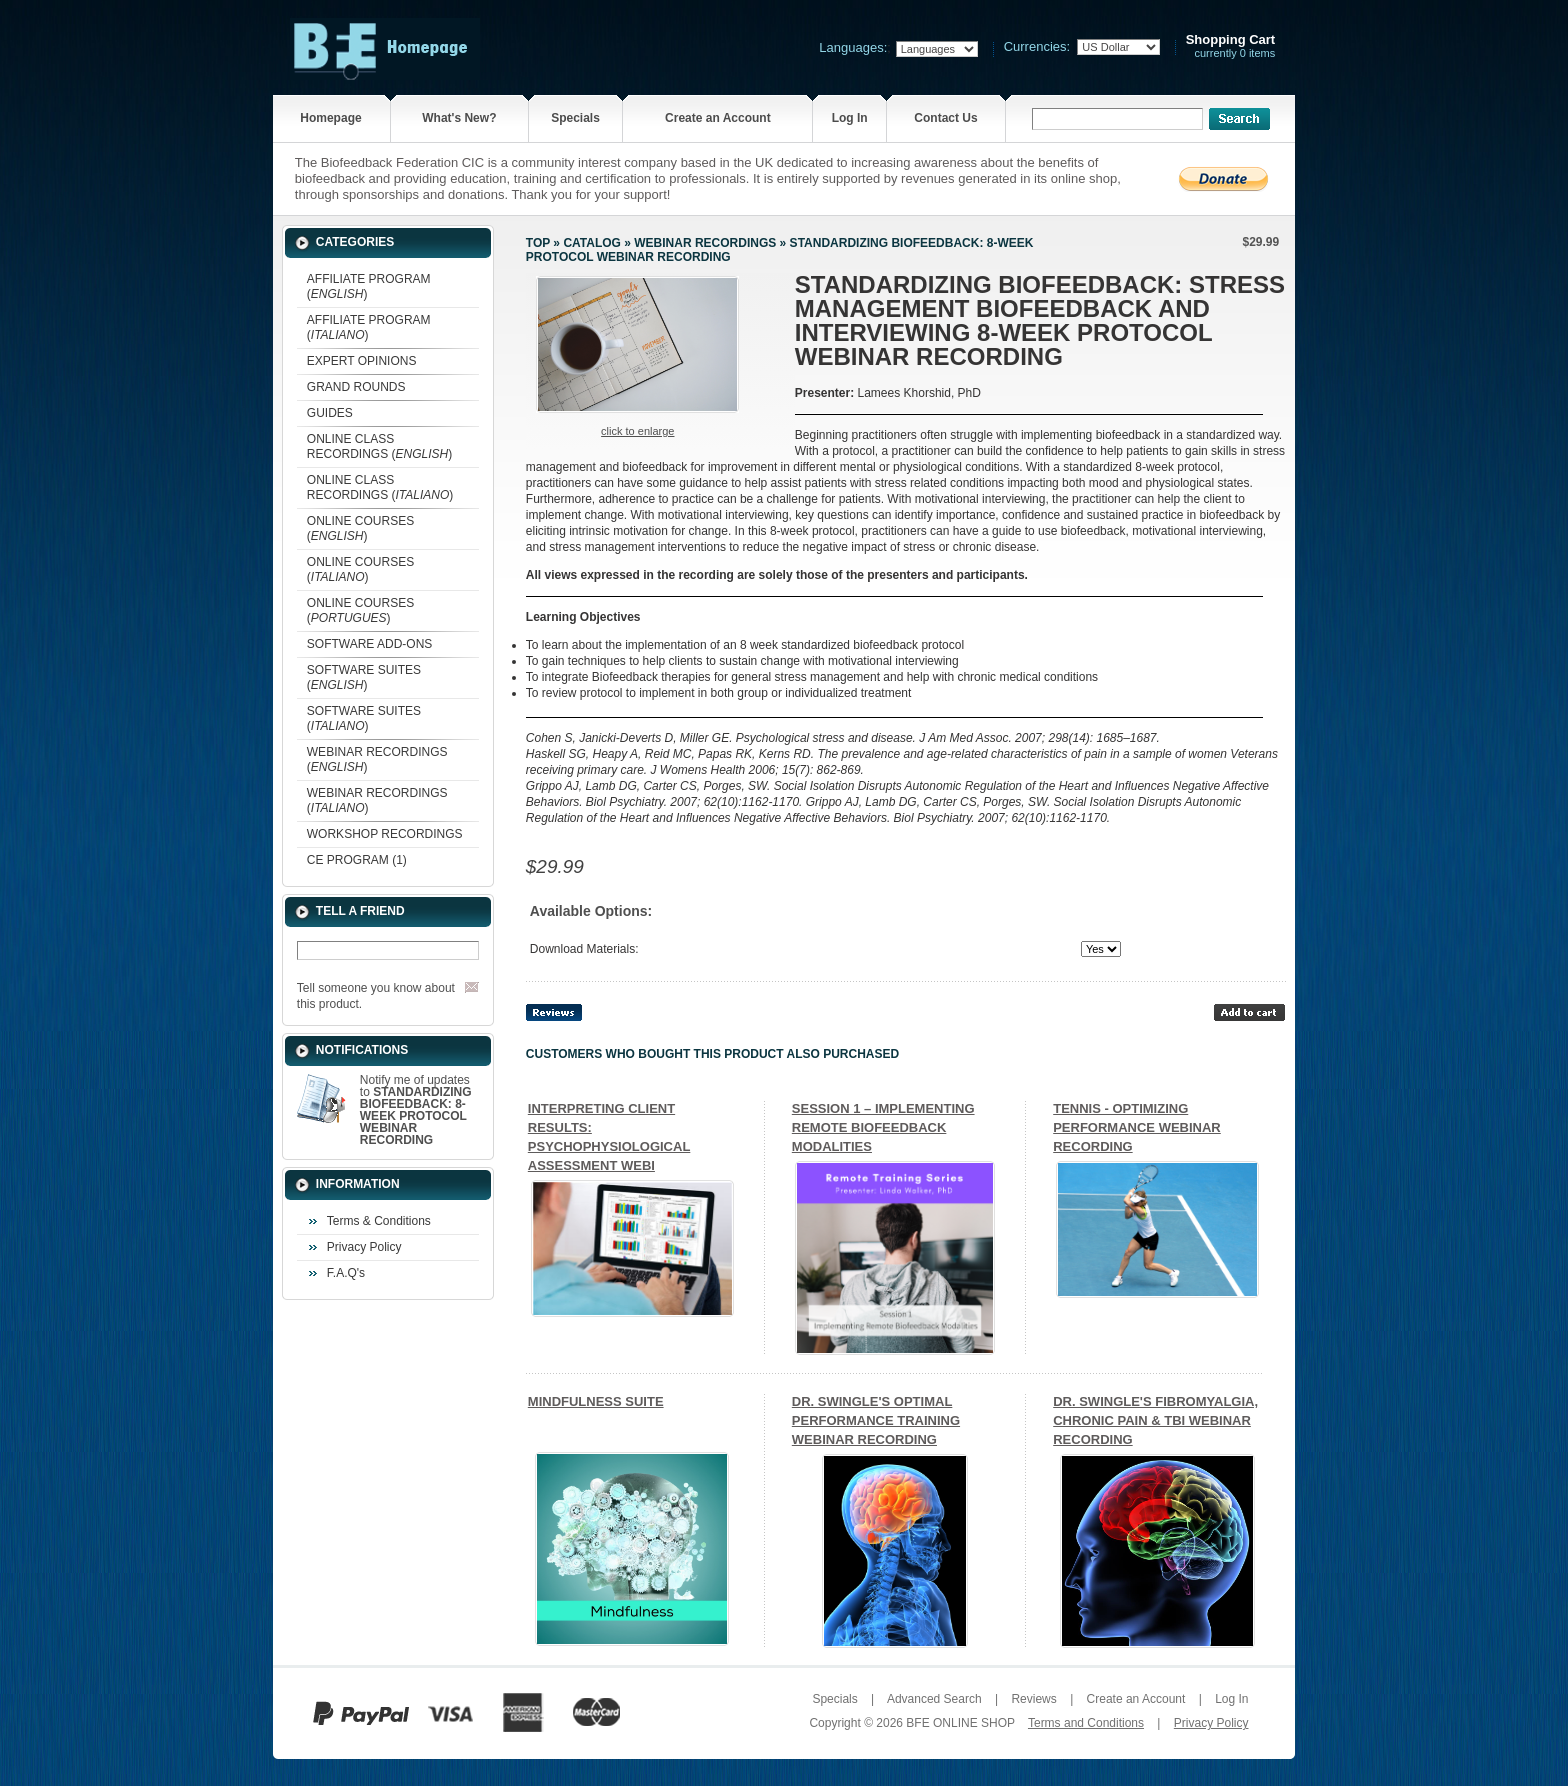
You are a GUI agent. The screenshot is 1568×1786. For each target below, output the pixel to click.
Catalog (592, 243)
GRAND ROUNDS (356, 387)
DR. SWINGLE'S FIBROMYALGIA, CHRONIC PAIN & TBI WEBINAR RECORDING (1155, 1420)
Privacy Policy (364, 1247)
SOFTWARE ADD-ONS (370, 644)
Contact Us (945, 118)
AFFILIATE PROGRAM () (369, 286)
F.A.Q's (346, 1273)
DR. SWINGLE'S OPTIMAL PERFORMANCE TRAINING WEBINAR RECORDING (876, 1420)
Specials (575, 118)
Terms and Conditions (1086, 1723)
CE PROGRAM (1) (357, 860)
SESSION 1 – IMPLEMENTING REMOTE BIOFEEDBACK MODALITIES (883, 1127)
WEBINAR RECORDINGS (705, 243)
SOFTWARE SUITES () (364, 677)
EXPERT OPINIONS (362, 361)
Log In (850, 118)
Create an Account (718, 118)
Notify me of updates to (416, 1110)
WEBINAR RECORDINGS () (377, 759)
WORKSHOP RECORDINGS (385, 834)
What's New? (459, 118)
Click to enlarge (637, 431)
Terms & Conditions (379, 1221)
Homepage (330, 118)
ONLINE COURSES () (360, 528)
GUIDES (330, 413)
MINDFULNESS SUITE (596, 1401)
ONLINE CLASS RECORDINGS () (379, 446)
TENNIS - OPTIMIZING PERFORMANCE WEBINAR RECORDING (1137, 1127)
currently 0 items (1231, 46)
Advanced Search (934, 1699)
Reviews (1033, 1699)
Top (538, 243)
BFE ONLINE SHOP (960, 1723)
